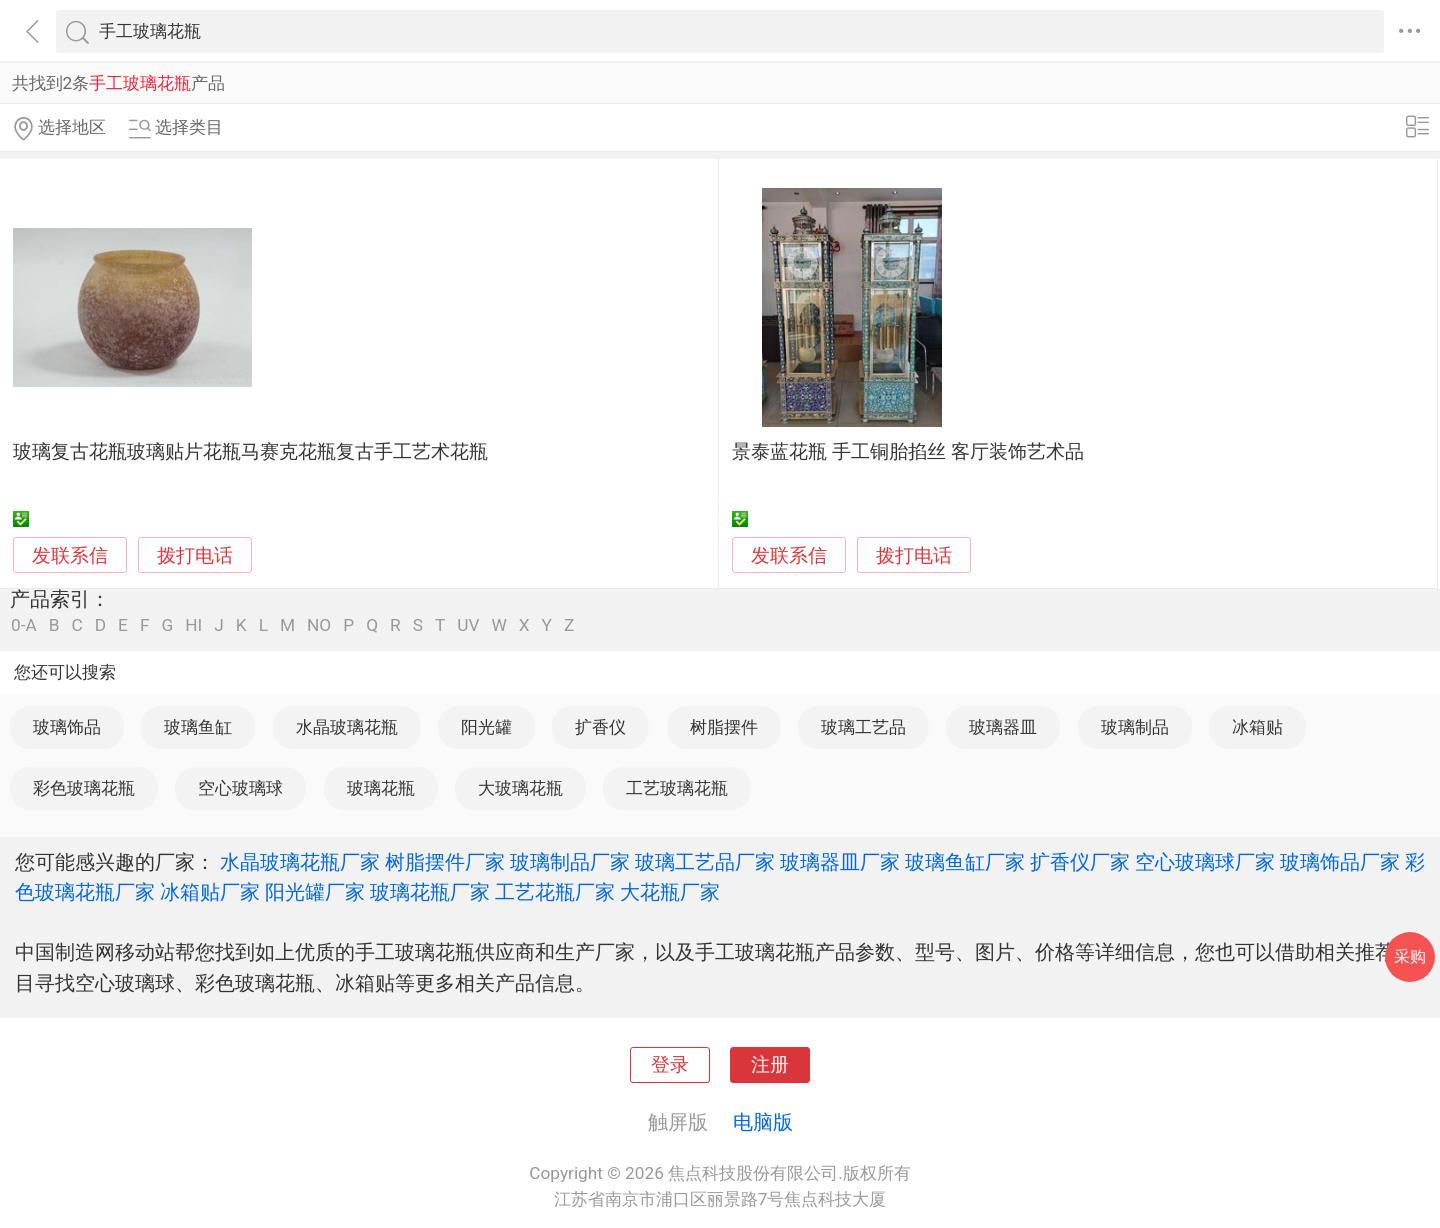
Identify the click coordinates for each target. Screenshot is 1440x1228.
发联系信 (70, 556)
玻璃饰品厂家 (1340, 862)
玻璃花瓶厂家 (430, 892)
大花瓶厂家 (670, 892)
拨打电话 (195, 555)
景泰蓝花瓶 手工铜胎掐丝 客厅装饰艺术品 (907, 452)
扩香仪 (600, 727)
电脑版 (763, 1122)
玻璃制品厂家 (570, 862)
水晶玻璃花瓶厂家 (300, 862)
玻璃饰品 (67, 727)
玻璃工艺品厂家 (705, 862)
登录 (670, 1065)
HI (193, 625)
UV (468, 625)
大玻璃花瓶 (520, 788)
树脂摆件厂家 (445, 862)
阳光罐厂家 (315, 892)
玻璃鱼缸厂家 (965, 862)
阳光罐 (486, 727)
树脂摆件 (724, 727)
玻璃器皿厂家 (840, 862)
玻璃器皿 (1003, 727)
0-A (24, 625)
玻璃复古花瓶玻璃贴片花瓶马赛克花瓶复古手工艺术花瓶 (250, 452)
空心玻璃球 (240, 788)
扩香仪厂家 (1080, 862)
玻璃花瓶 (381, 788)
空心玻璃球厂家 (1205, 862)
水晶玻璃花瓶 (347, 727)
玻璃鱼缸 (198, 727)
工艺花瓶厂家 (555, 892)
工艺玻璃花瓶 (677, 788)
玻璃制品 (1135, 727)
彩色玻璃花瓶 (84, 788)
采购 (1410, 956)
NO (319, 625)
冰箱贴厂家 (210, 892)
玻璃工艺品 (863, 727)
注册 (770, 1065)
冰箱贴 (1257, 727)
